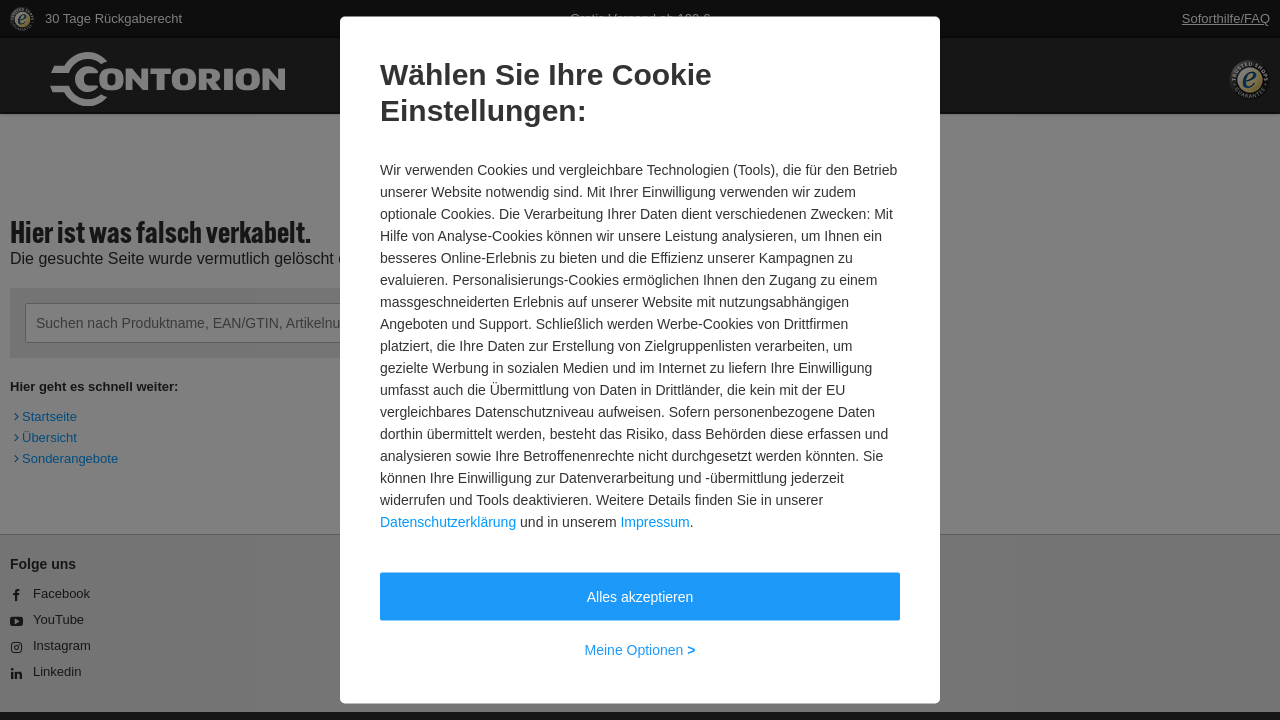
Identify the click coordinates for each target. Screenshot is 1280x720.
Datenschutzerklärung (448, 522)
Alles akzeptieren (640, 597)
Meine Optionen (640, 650)
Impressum (654, 522)
